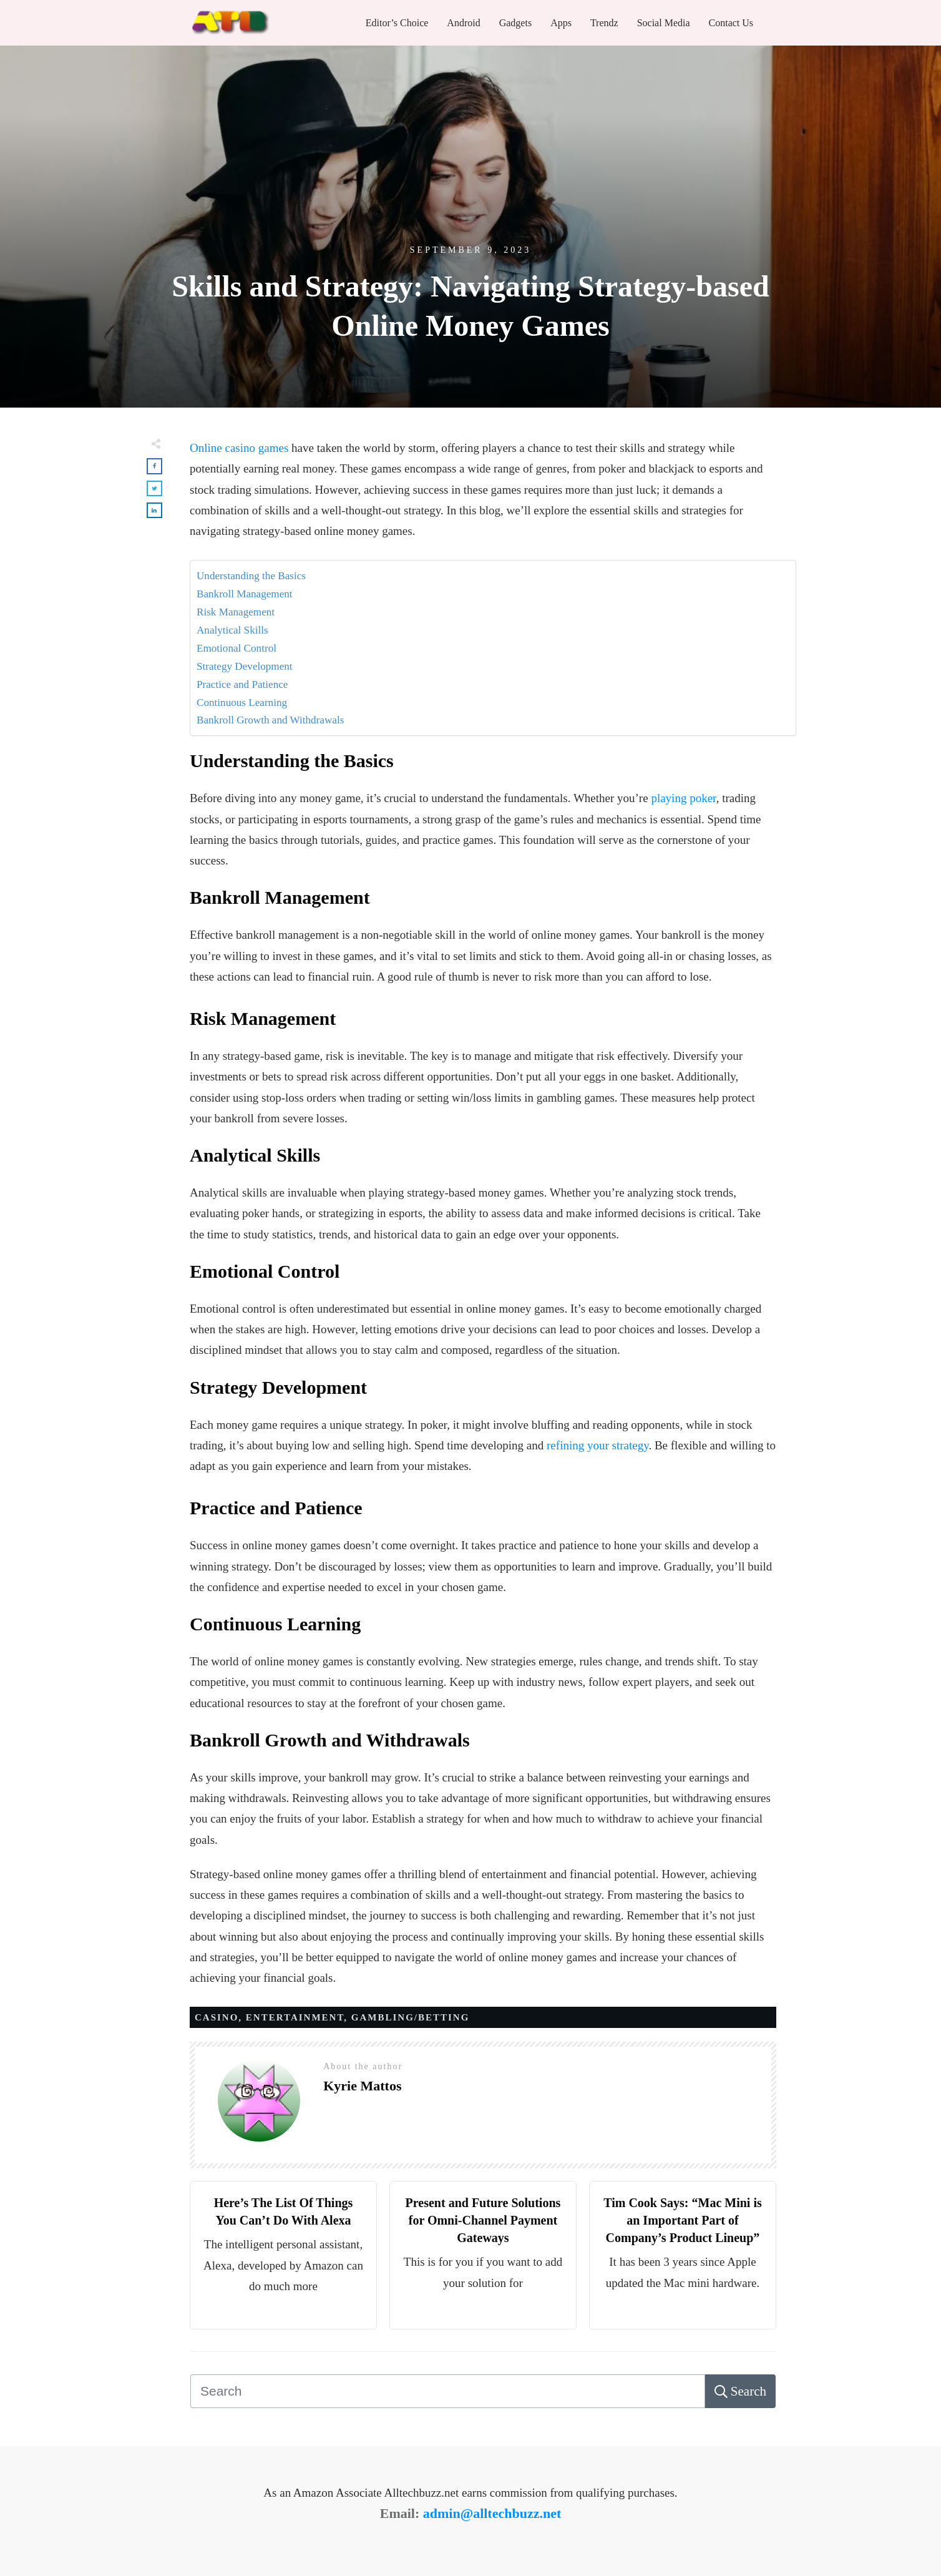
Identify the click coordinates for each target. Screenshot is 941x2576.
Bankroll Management (245, 594)
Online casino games (239, 447)
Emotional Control (236, 648)
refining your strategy (597, 1445)
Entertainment (295, 2017)
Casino (216, 2017)
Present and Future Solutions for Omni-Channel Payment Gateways (483, 2220)
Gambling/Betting (410, 2017)
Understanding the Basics (251, 576)
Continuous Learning (242, 702)
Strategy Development (245, 666)
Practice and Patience (242, 684)
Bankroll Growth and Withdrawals (270, 720)
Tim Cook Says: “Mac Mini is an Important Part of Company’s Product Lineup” (682, 2220)
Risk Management (236, 612)
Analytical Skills (232, 630)
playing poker (683, 798)
